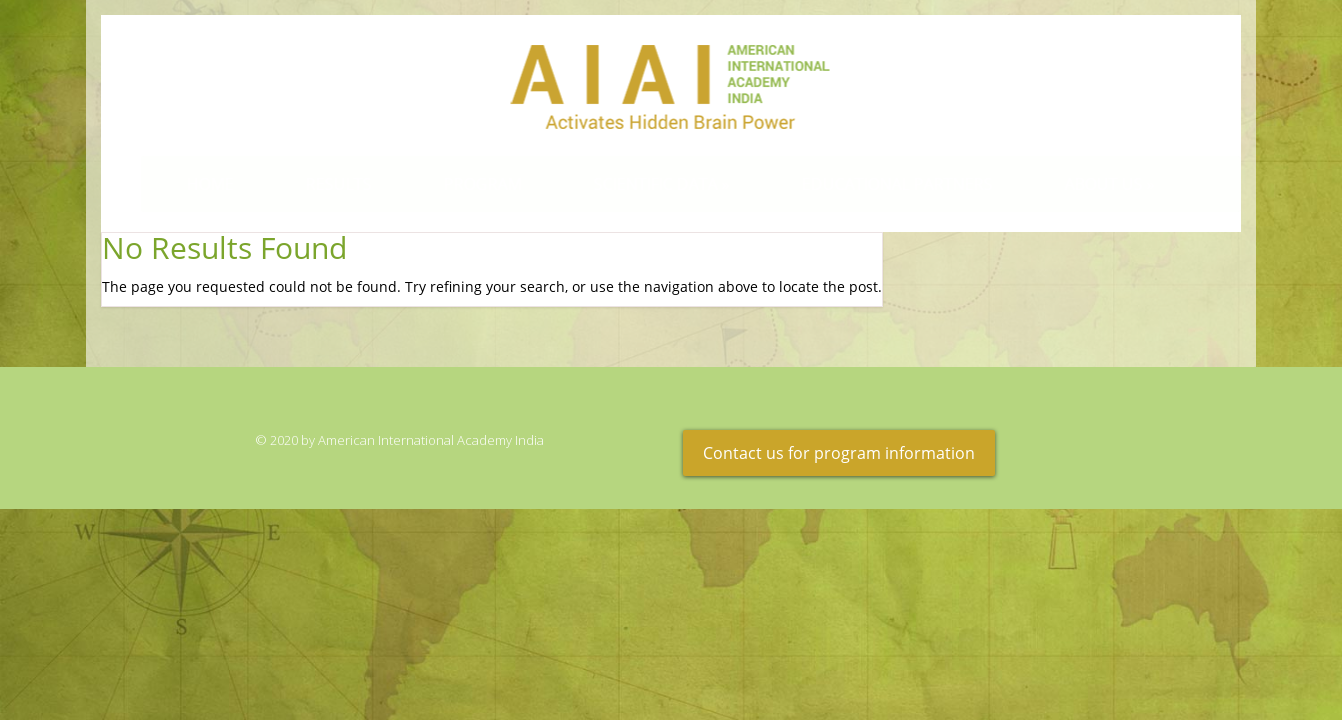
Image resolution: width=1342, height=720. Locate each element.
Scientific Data (643, 184)
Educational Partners (878, 184)
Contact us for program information (839, 453)
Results (320, 184)
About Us (1091, 184)
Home (191, 184)
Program (464, 184)
